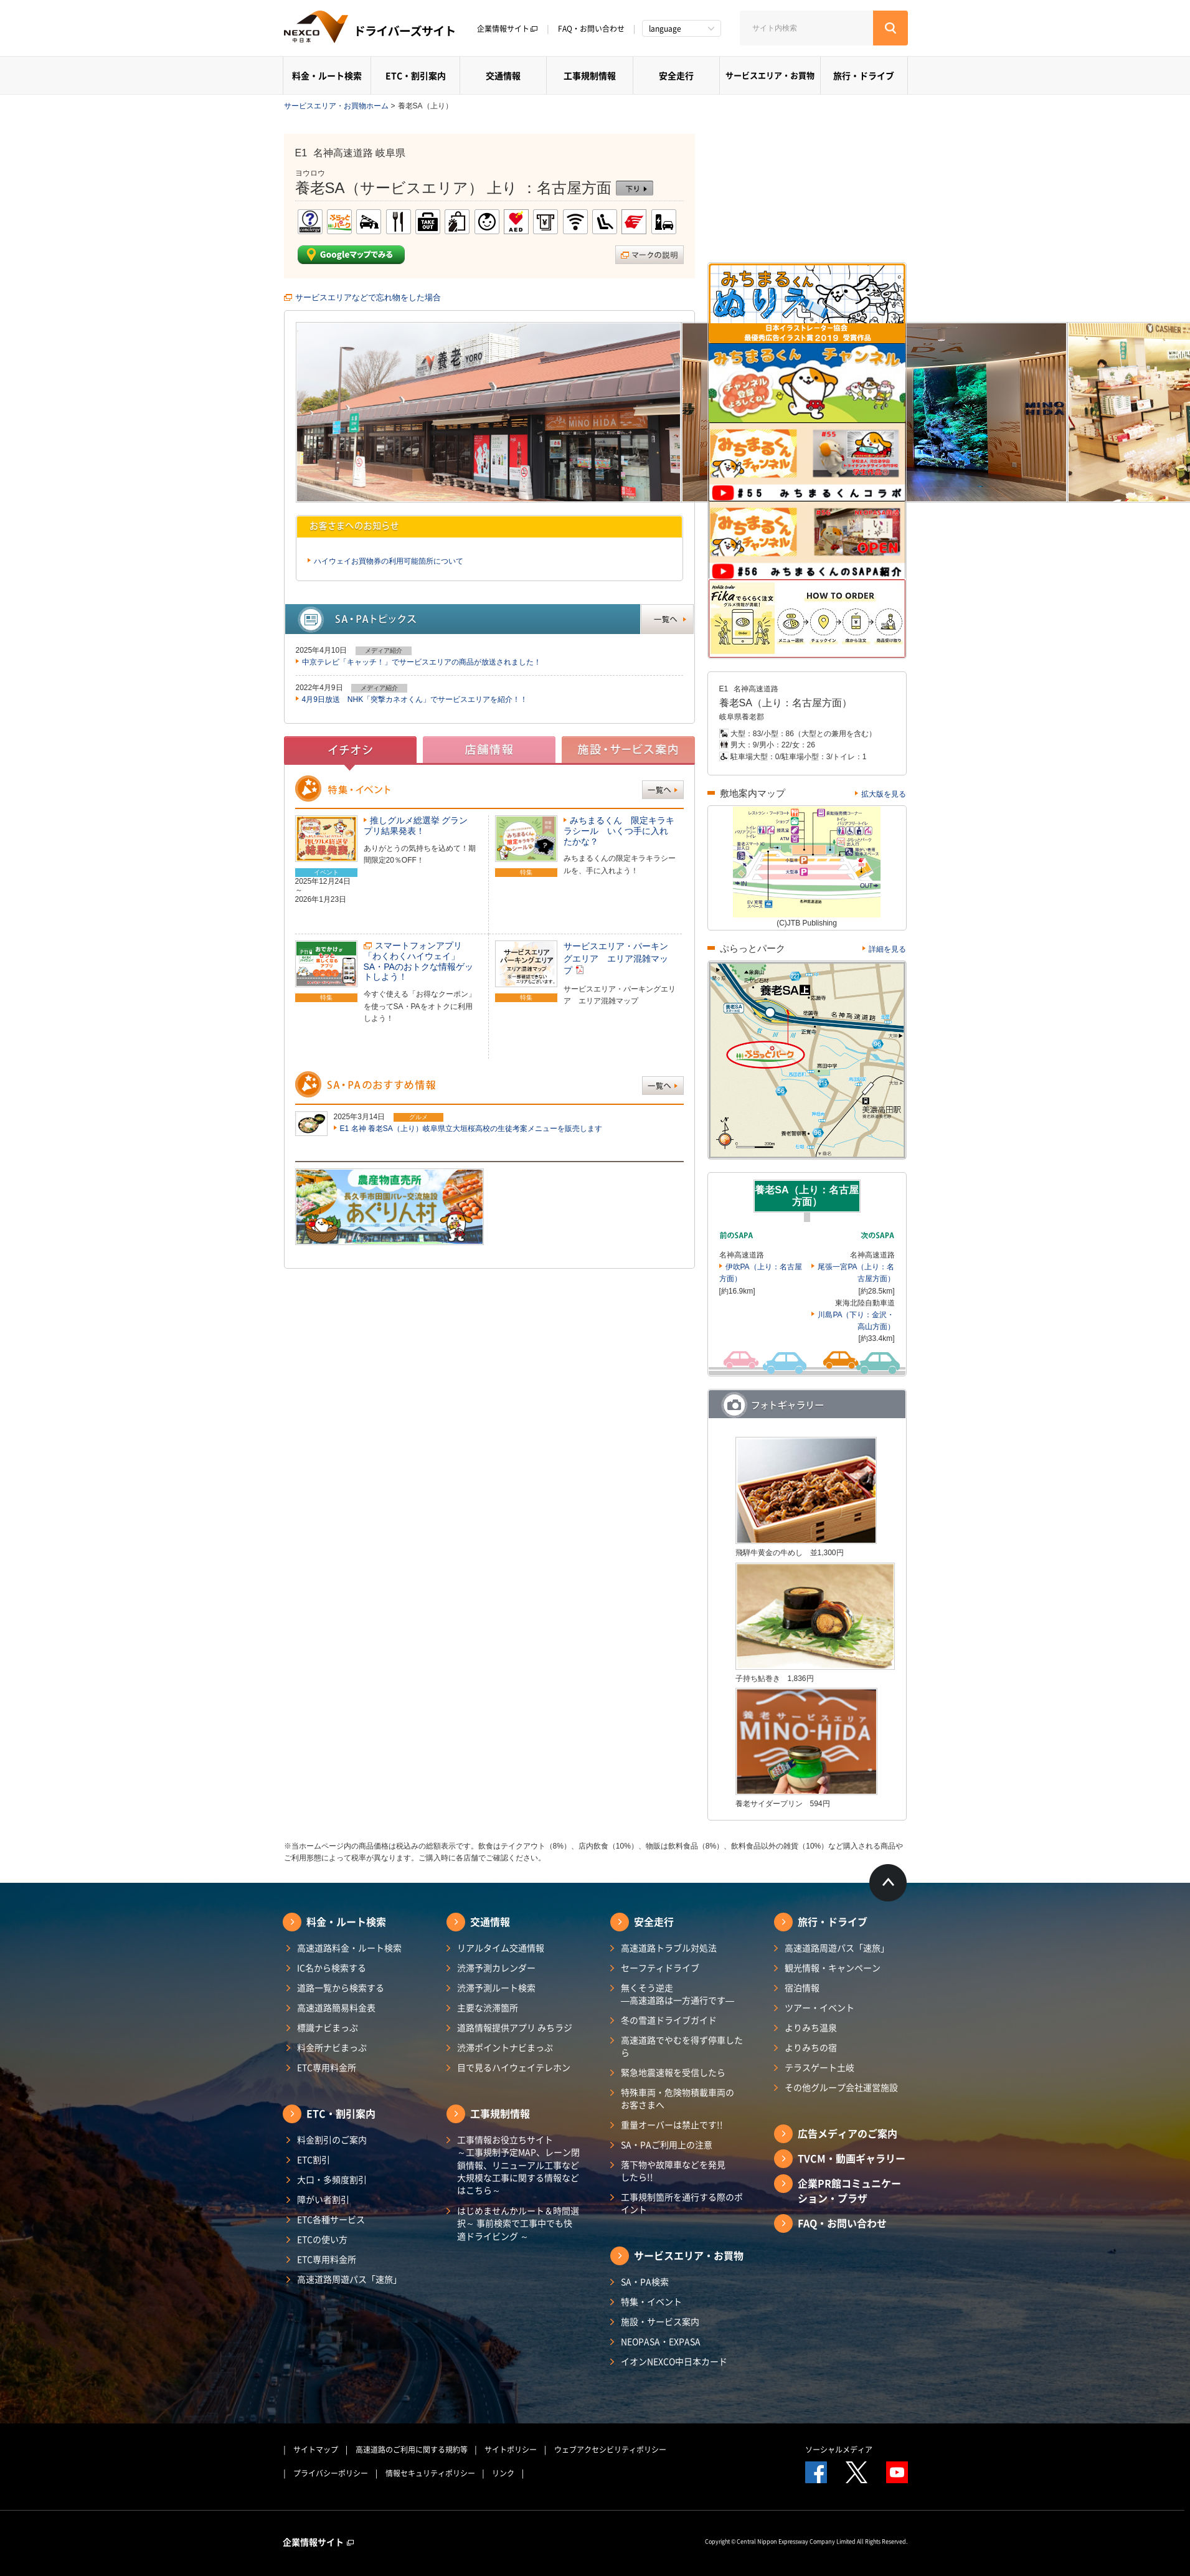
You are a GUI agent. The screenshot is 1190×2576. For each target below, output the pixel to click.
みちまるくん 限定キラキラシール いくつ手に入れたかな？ (619, 830)
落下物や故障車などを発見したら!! (673, 2170)
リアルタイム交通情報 (500, 1947)
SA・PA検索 (645, 2281)
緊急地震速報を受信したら (673, 2072)
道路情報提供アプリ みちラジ (514, 2027)
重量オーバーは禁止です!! (672, 2124)
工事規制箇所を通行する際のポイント (682, 2202)
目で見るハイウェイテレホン (513, 2067)
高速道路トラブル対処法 (669, 1947)
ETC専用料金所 (326, 2067)
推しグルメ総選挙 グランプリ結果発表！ (416, 825)
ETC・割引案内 (415, 75)
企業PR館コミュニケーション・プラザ (849, 2190)
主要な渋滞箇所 (487, 2007)
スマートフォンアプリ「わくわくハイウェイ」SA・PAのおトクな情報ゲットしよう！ (418, 961)
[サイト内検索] (806, 28)
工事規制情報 (590, 75)
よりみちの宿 (811, 2047)
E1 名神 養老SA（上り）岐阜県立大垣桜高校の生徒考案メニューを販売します (471, 1128)
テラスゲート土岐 (819, 2067)
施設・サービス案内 (660, 2321)
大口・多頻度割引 (332, 2179)
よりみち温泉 (811, 2027)
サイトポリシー (510, 2449)
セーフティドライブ (660, 1967)
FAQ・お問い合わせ (591, 28)
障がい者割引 (323, 2199)
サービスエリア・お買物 (770, 75)
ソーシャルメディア (838, 2449)
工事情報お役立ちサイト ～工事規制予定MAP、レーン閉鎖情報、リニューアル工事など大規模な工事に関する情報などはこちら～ (518, 2164)
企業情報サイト (507, 28)
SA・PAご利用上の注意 (666, 2144)
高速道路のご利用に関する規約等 (412, 2449)
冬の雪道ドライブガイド (669, 2020)
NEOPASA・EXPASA (661, 2341)
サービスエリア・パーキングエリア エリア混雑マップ (616, 958)
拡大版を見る (883, 794)
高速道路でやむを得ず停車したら (682, 2046)
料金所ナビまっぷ (332, 2047)
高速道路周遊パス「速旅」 (349, 2279)
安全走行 (676, 75)
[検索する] (890, 28)
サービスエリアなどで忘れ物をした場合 (368, 297)
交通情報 (503, 75)
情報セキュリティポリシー (430, 2473)
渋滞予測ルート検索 (496, 1987)
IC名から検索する (331, 1967)
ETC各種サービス (331, 2219)
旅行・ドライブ (863, 75)
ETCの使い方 (322, 2239)
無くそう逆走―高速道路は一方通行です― (677, 1993)
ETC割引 (313, 2159)
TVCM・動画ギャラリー (851, 2158)
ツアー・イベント (819, 2007)
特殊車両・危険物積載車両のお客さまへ (677, 2098)
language (665, 28)
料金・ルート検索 (327, 75)
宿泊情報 (802, 1987)
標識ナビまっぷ (327, 2027)
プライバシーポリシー (330, 2473)
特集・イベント (651, 2301)
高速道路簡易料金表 (336, 2007)
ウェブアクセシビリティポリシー (610, 2449)
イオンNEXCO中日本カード (674, 2361)
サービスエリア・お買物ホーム (336, 106)
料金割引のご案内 (332, 2139)
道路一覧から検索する (340, 1987)
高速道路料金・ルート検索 (349, 1947)
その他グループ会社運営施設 (841, 2087)
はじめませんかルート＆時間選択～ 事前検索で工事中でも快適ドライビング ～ (518, 2223)
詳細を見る (887, 949)
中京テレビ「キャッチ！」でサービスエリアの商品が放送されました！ (421, 662)
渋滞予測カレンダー (496, 1967)
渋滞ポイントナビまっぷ (505, 2047)
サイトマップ (315, 2449)
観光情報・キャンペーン (833, 1967)
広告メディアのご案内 (847, 2133)
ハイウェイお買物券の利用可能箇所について (388, 561)
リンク (503, 2473)
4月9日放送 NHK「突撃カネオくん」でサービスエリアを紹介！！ (415, 699)
